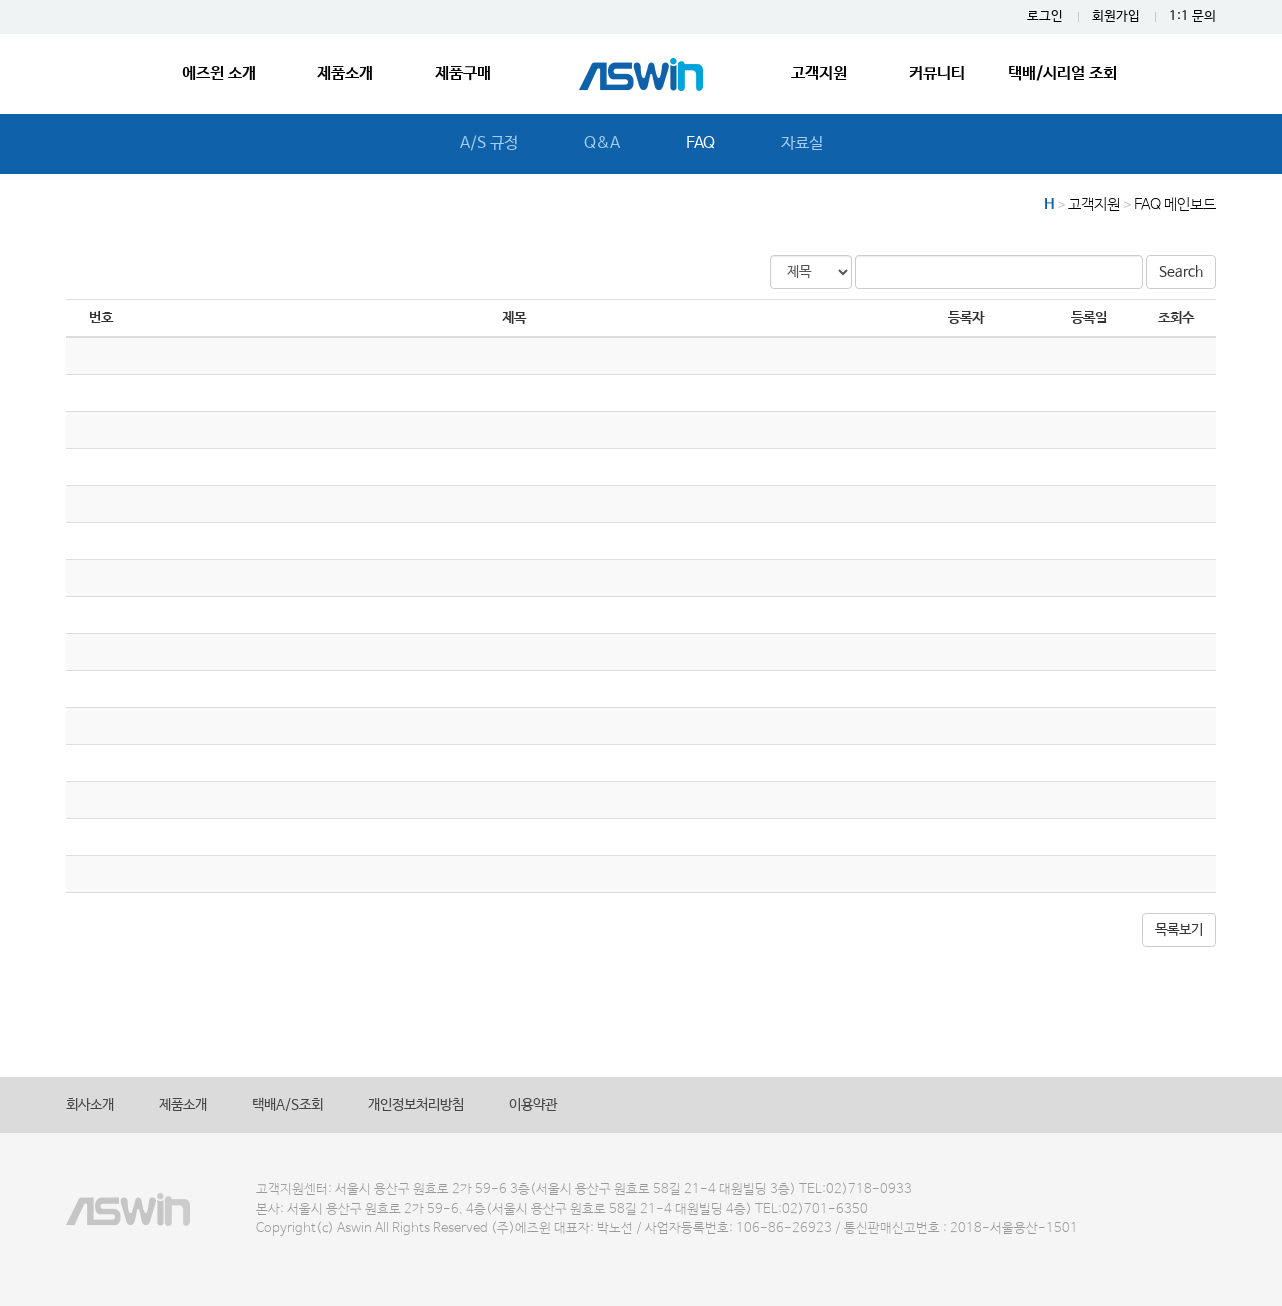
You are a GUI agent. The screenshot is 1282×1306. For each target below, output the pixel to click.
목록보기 (1179, 930)
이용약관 (533, 1105)
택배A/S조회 (287, 1105)
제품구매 (463, 73)
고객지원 (819, 73)
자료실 (802, 143)
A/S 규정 (489, 143)
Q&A (602, 143)
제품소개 (345, 73)
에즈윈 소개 (219, 73)
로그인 (1045, 16)
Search (1181, 272)
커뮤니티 (937, 73)
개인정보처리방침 (416, 1105)
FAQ (700, 143)
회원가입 (1116, 16)
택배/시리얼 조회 (1062, 73)
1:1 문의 (1192, 16)
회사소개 (90, 1105)
